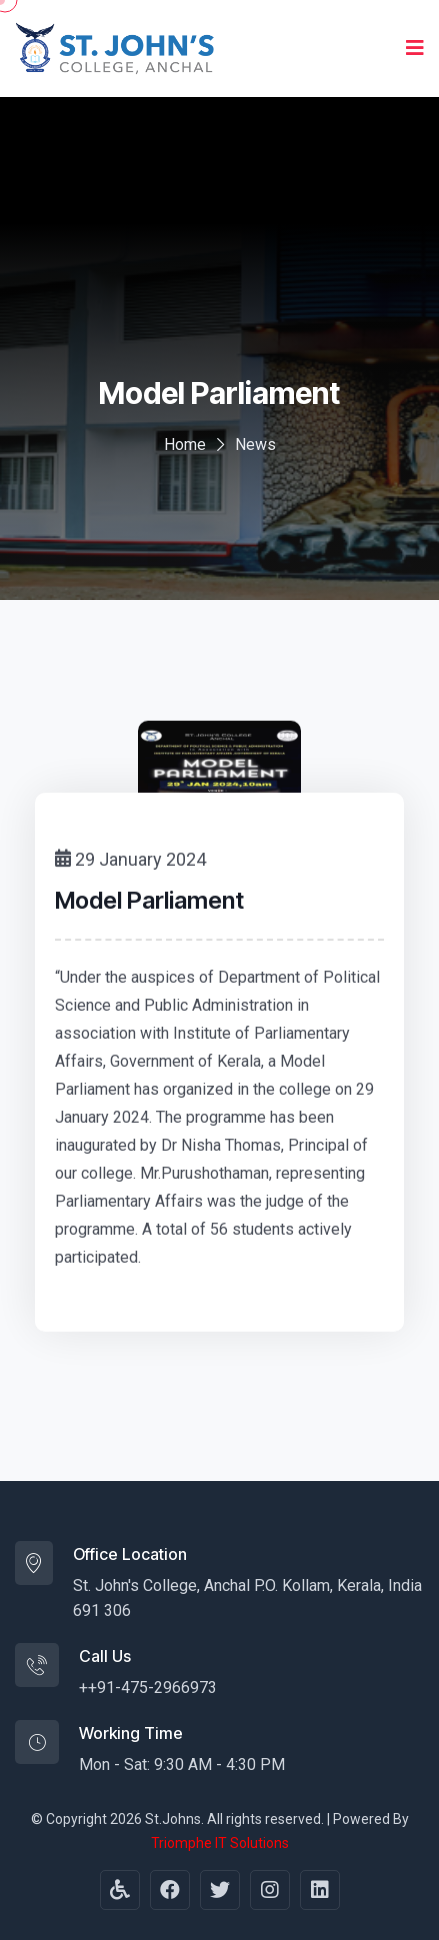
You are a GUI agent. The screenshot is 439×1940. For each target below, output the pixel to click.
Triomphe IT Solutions (220, 1843)
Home (185, 444)
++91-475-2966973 (148, 1687)
